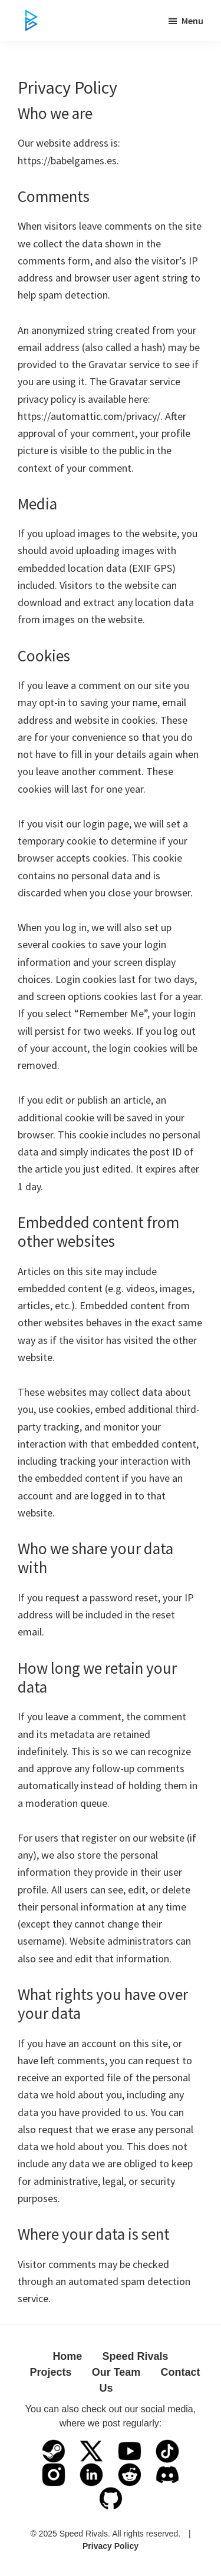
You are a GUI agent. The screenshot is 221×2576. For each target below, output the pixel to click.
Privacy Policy (110, 2546)
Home (67, 2356)
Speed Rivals (136, 2356)
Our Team (116, 2372)
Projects (50, 2372)
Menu (192, 21)
